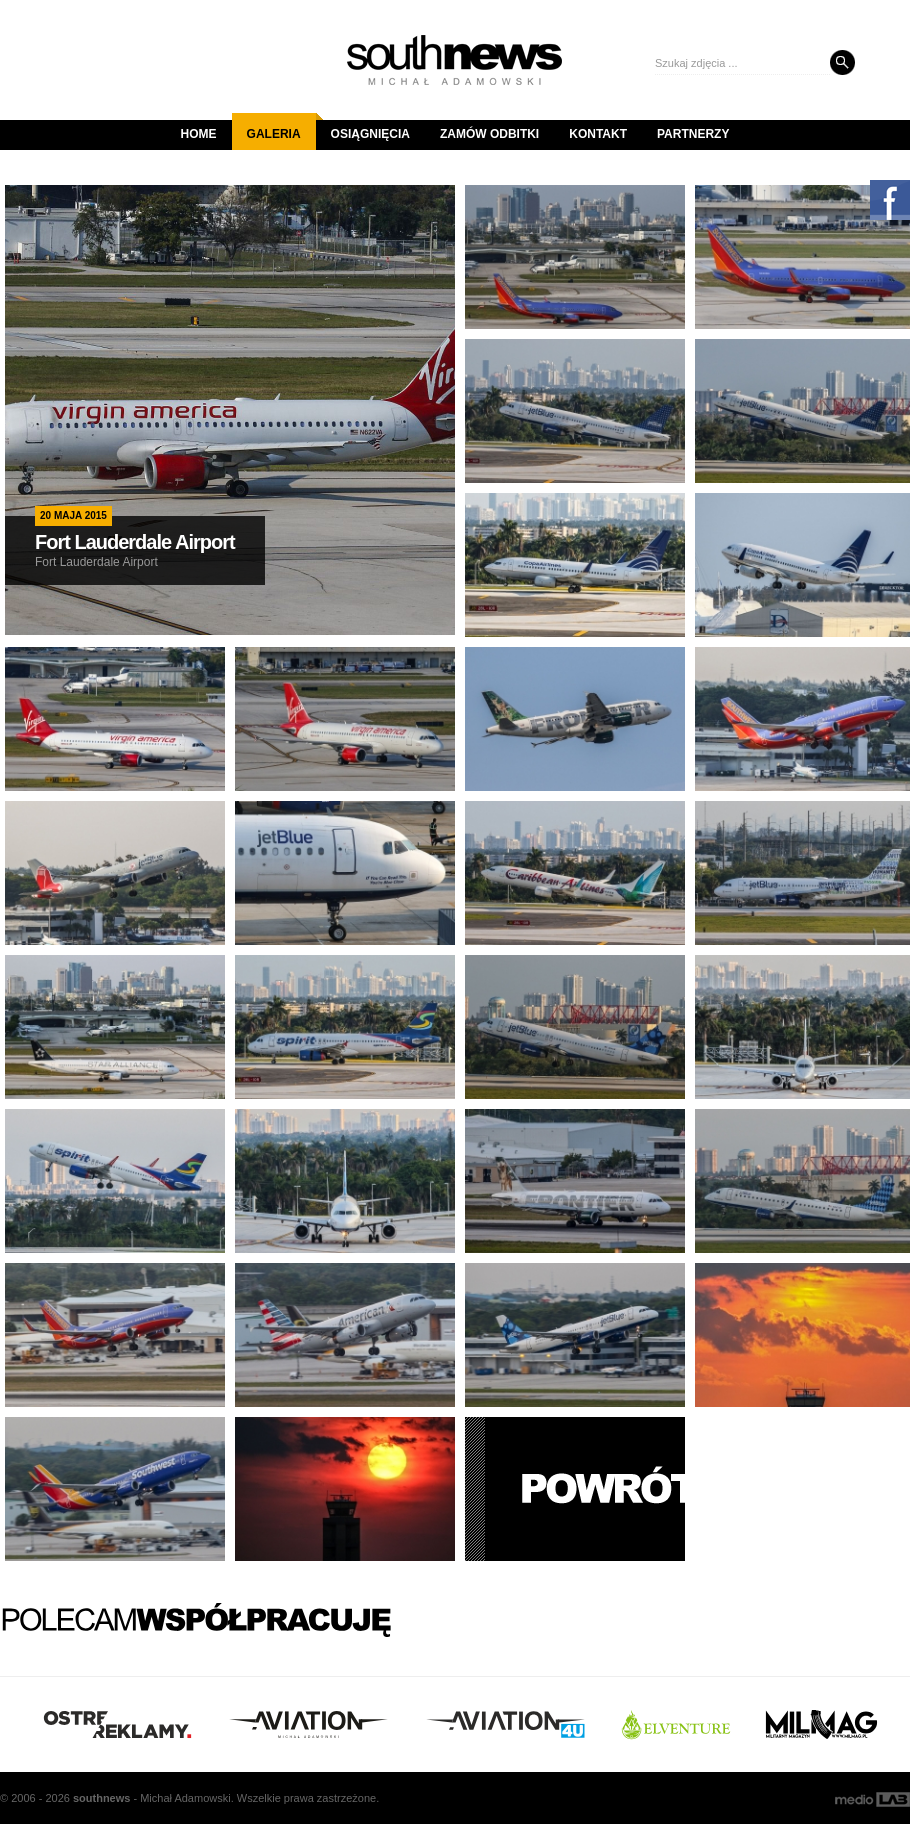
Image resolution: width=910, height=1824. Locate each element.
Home (199, 134)
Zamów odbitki (489, 134)
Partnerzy (693, 134)
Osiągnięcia (370, 134)
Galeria (281, 127)
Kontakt (598, 134)
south (101, 1798)
